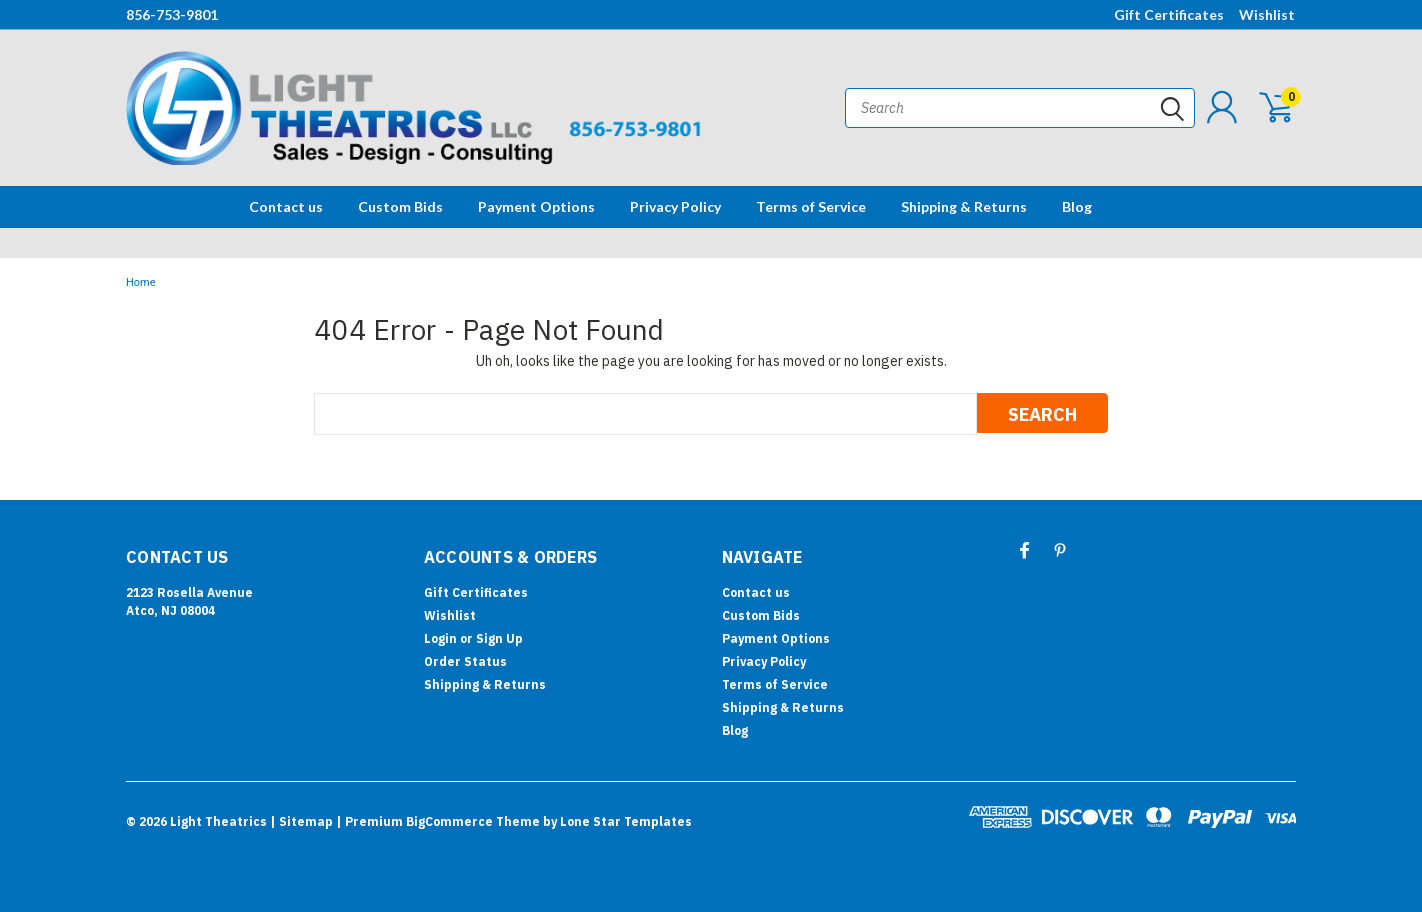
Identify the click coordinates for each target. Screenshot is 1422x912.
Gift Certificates (1169, 14)
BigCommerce (449, 821)
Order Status (465, 661)
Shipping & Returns (964, 206)
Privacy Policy (675, 206)
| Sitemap (301, 821)
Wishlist (1267, 14)
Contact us (286, 206)
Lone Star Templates (626, 821)
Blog (1077, 206)
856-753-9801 (172, 14)
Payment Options (536, 206)
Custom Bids (400, 206)
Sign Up (499, 638)
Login (440, 638)
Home (141, 282)
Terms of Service (811, 206)
